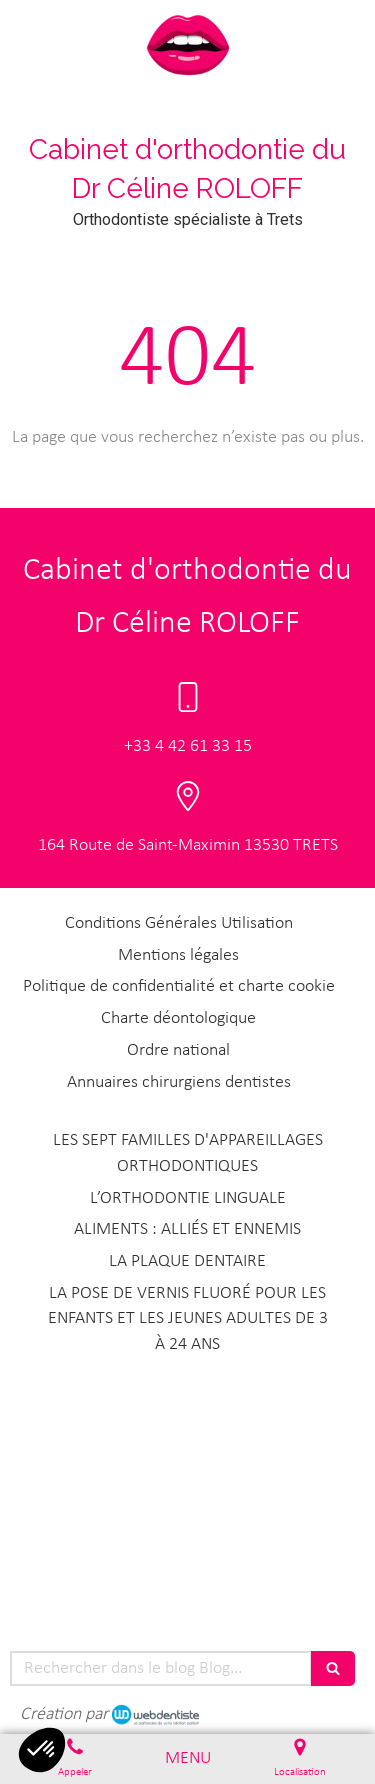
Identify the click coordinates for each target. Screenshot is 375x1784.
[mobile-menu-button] (188, 1759)
